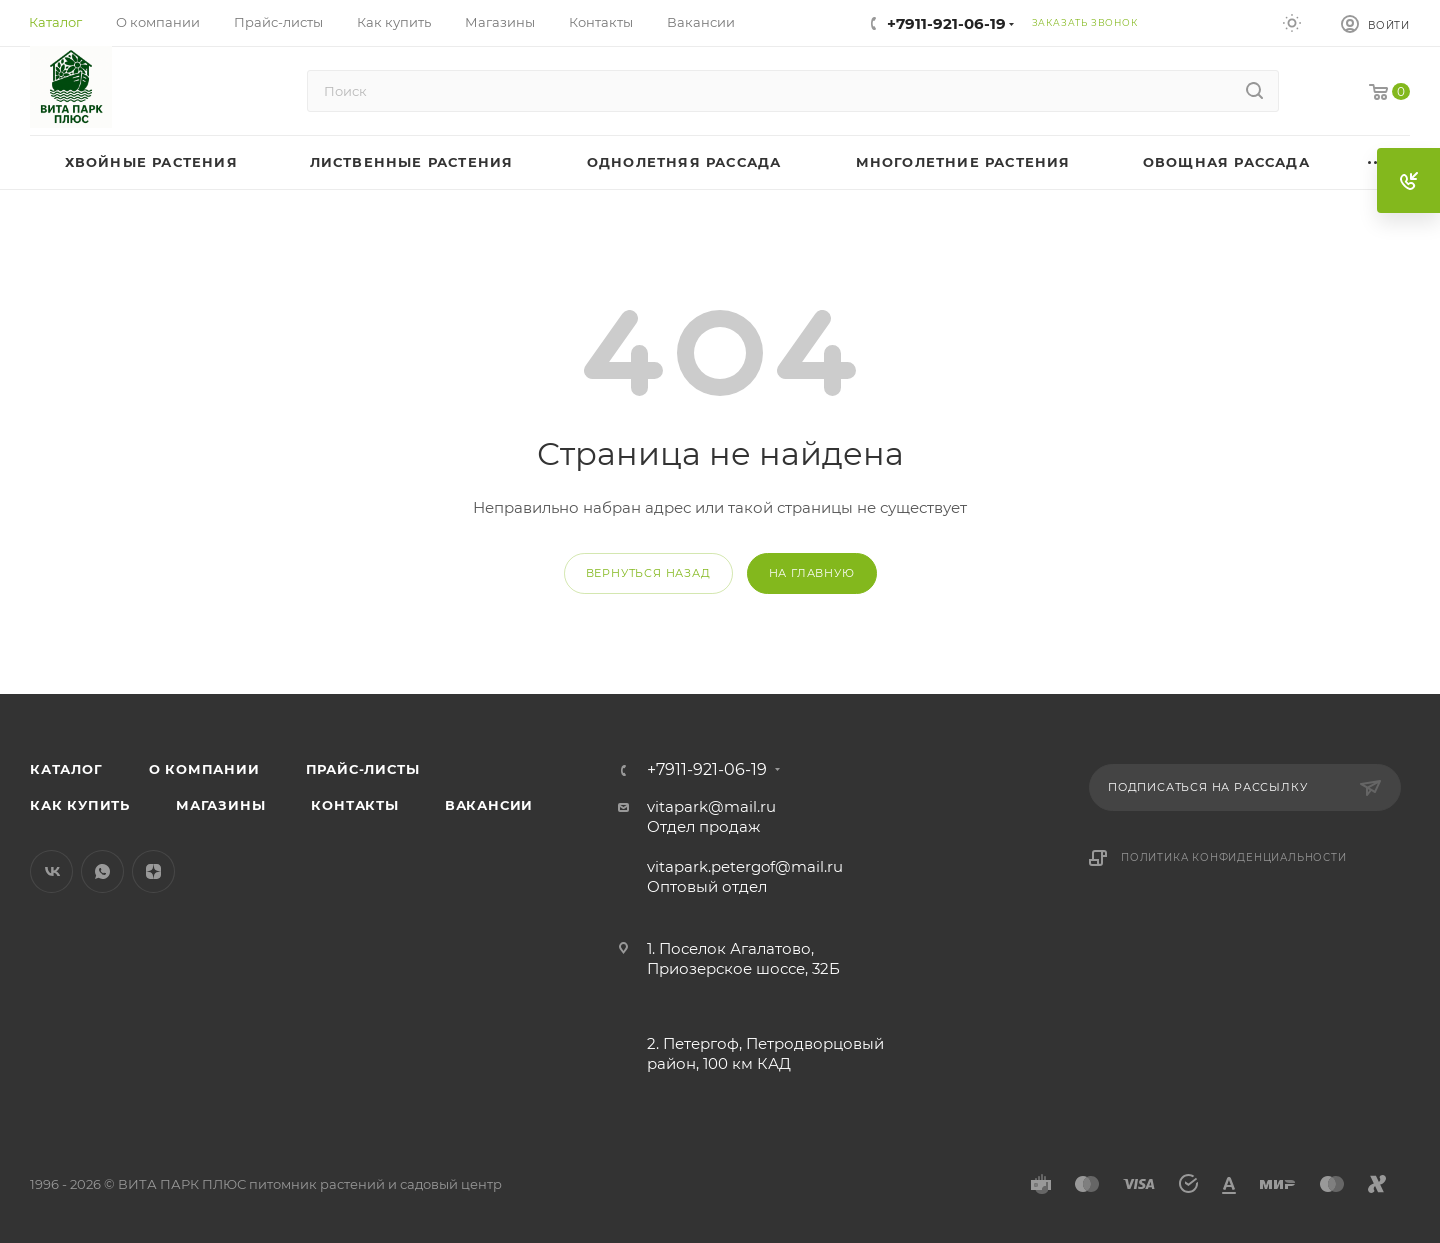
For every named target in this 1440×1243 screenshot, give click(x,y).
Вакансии (489, 805)
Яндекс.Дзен (153, 871)
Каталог (66, 769)
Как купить (80, 805)
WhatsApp (102, 871)
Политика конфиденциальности (1234, 857)
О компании (204, 769)
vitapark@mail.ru (711, 806)
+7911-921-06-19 (946, 23)
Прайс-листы (363, 769)
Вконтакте (51, 871)
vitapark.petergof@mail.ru (745, 866)
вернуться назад (648, 573)
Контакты (354, 805)
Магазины (220, 805)
